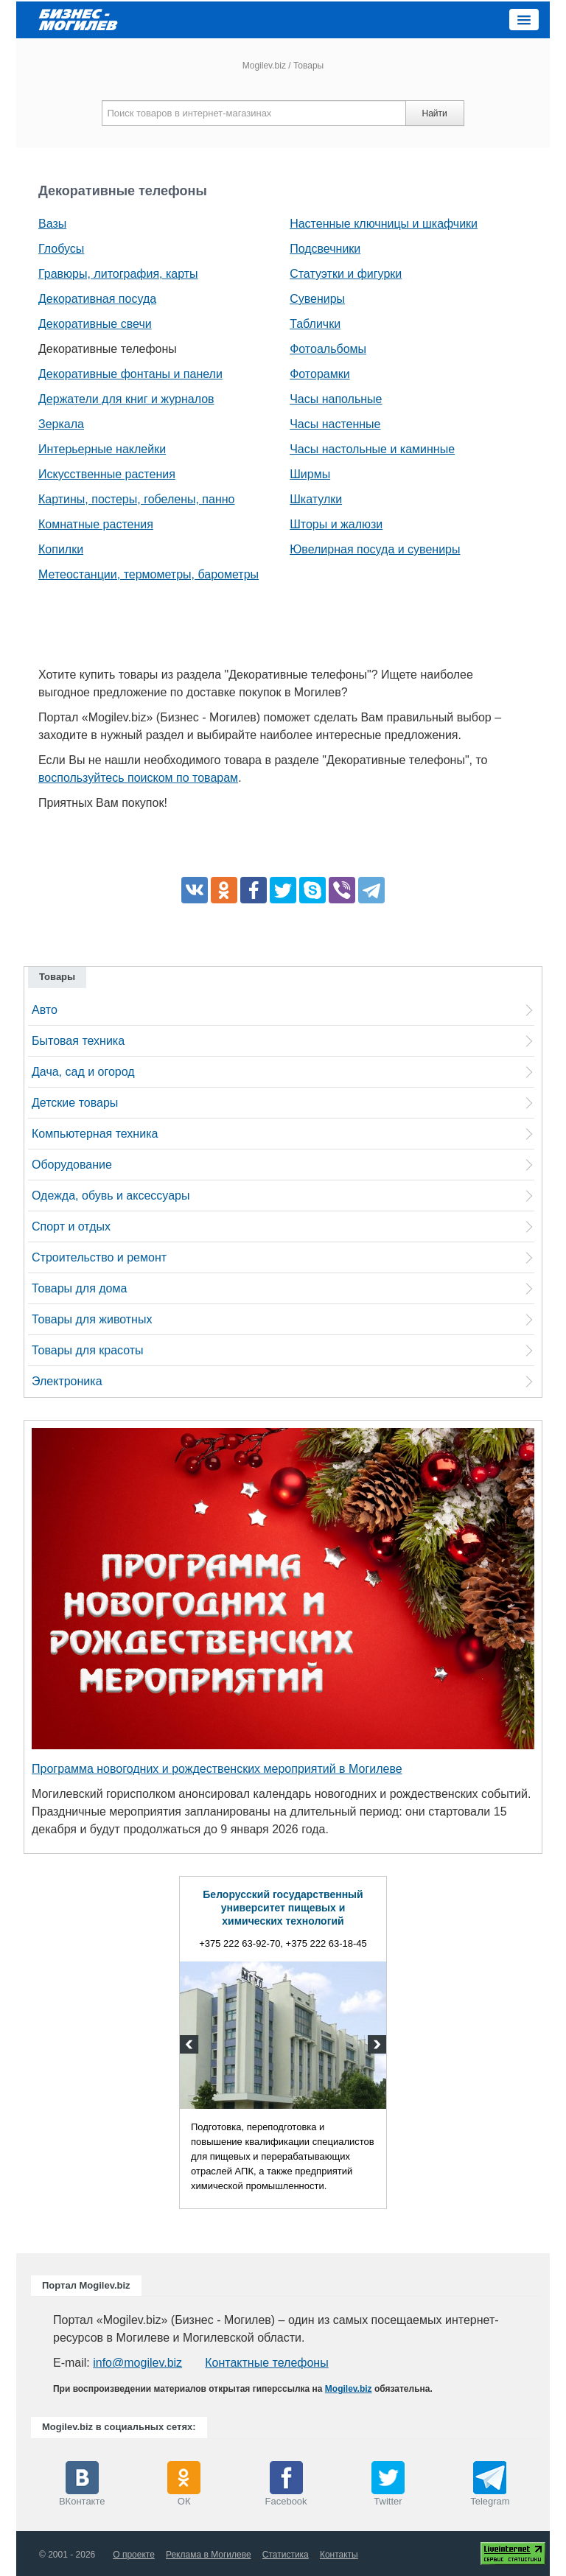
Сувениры (317, 299)
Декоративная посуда (97, 299)
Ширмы (310, 474)
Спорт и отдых (71, 1226)
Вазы (52, 223)
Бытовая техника (78, 1041)
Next (375, 2046)
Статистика (285, 2554)
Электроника (67, 1381)
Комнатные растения (95, 524)
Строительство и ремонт (99, 1257)
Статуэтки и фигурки (346, 273)
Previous (191, 2046)
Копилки (60, 549)
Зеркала (61, 424)
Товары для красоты (88, 1350)
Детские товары (75, 1102)
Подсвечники (325, 248)
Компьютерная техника (95, 1133)
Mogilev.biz (264, 65)
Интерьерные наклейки (102, 449)
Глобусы (61, 248)
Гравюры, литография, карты (118, 273)
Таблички (315, 324)
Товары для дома (79, 1288)
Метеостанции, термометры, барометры (148, 574)
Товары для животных (92, 1319)
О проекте (134, 2554)
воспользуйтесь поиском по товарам (138, 777)
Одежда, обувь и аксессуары (110, 1195)
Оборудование (72, 1164)
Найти (434, 113)
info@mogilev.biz (137, 2362)
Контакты (339, 2554)
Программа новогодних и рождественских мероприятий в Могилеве (217, 1769)
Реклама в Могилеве (208, 2554)
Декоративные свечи (95, 324)
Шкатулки (316, 499)
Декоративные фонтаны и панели (130, 374)
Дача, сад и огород (83, 1071)
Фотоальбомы (328, 349)
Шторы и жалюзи (336, 524)
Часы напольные (336, 399)
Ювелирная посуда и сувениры (375, 549)
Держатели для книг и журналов (126, 399)
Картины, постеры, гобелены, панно (136, 499)
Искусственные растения (106, 474)
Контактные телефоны (266, 2362)
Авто (44, 1010)
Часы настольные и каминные (372, 449)
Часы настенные (335, 424)
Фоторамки (320, 374)
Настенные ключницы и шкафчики (384, 223)
